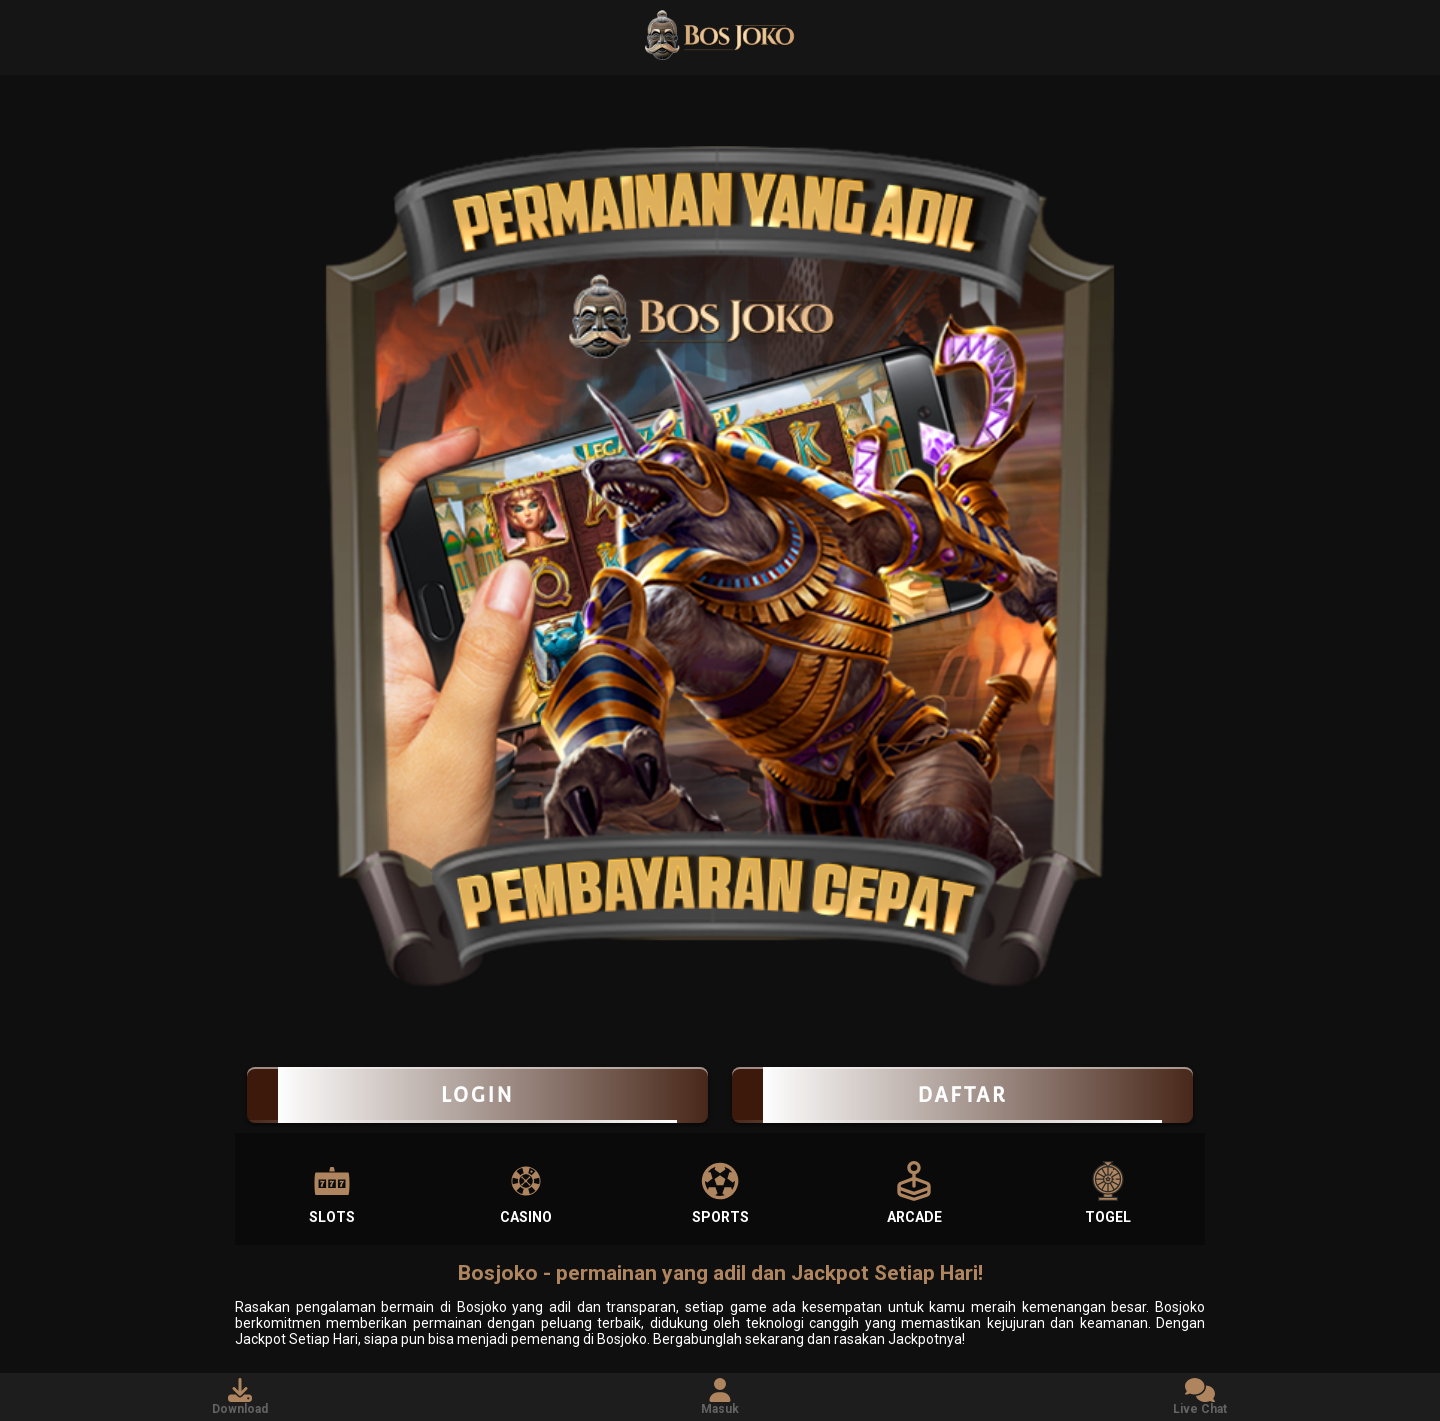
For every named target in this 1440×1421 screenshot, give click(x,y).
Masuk (720, 1397)
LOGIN (477, 1095)
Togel (1108, 1193)
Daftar (962, 1095)
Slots (332, 1193)
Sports (720, 1193)
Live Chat (1200, 1397)
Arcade (914, 1193)
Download (240, 1397)
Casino (526, 1193)
